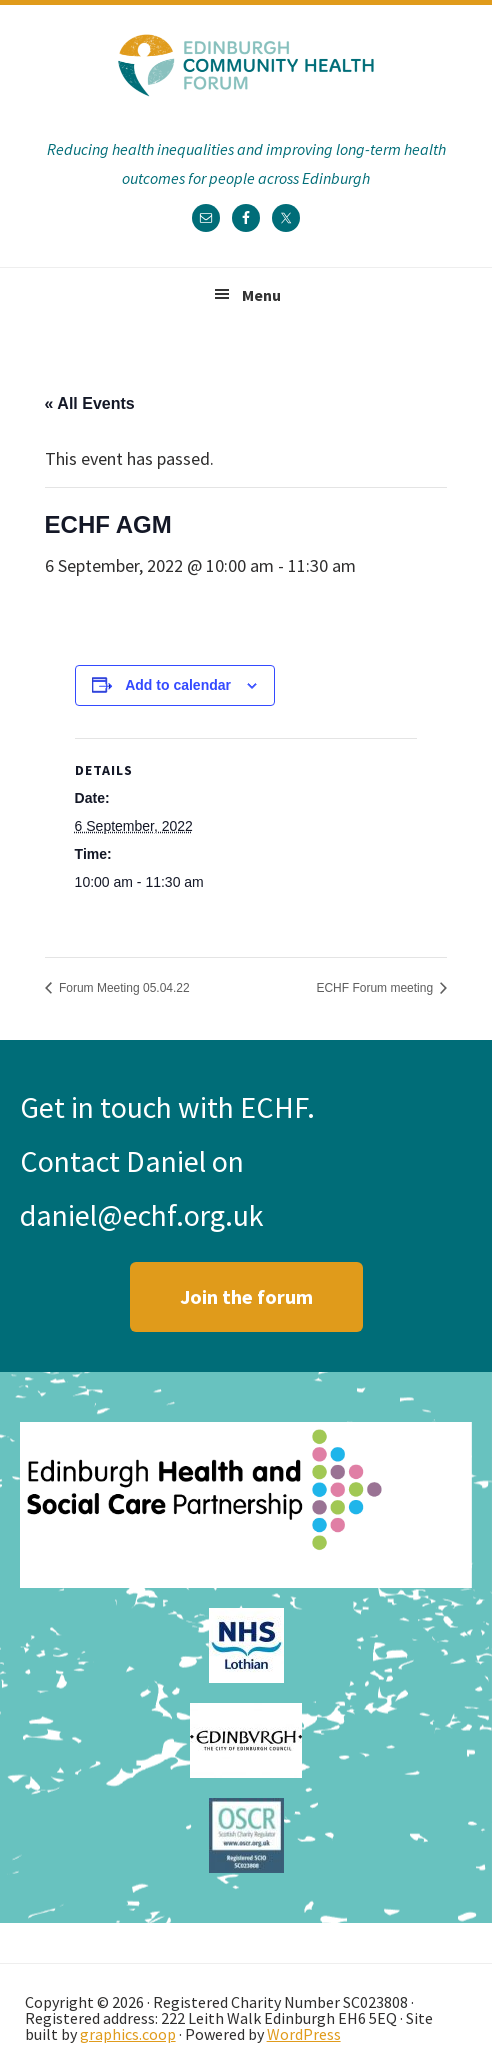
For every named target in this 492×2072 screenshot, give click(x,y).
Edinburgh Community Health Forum (246, 65)
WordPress (304, 2034)
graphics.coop (128, 2034)
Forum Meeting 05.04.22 (123, 988)
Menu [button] (261, 295)
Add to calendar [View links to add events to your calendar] (178, 685)
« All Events (90, 403)
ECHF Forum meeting (376, 988)
